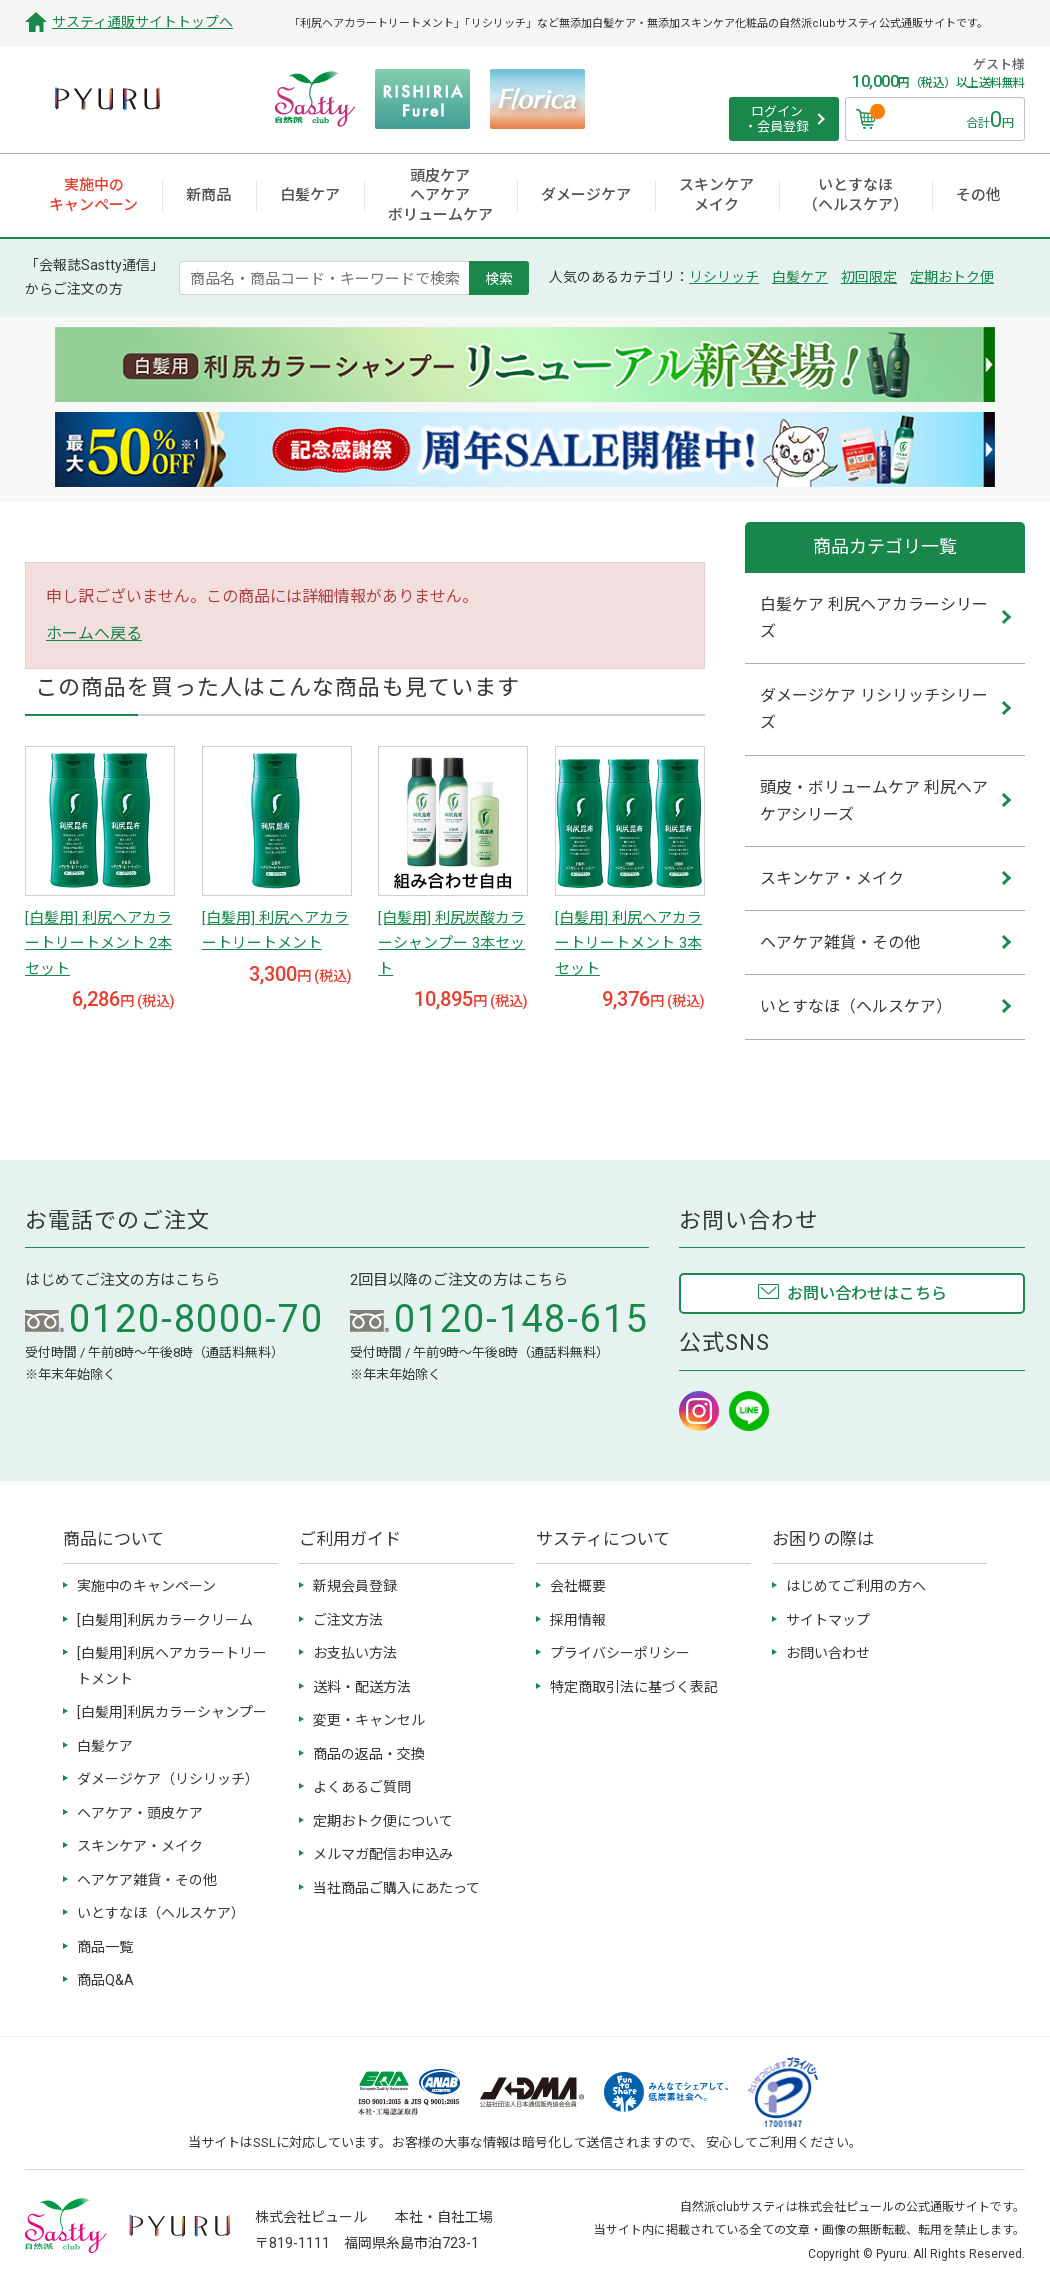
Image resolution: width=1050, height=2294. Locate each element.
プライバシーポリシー (620, 1653)
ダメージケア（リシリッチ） (168, 1779)
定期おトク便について (383, 1821)
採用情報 (578, 1620)
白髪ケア (800, 277)
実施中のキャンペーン (146, 1586)
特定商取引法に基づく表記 (634, 1687)
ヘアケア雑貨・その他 (147, 1880)
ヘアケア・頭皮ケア (140, 1813)
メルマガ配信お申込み (383, 1854)
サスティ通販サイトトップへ (142, 22)
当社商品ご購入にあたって (396, 1888)
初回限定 (869, 277)
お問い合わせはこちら (867, 1293)
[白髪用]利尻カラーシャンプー (172, 1712)
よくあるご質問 (362, 1787)
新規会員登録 (355, 1586)
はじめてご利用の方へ (856, 1586)
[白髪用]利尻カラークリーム (165, 1620)
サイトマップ (828, 1620)
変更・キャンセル (369, 1720)
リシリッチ (724, 277)
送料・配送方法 (362, 1687)
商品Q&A (105, 1980)
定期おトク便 (952, 277)
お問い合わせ (828, 1653)
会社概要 (578, 1586)
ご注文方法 (348, 1620)
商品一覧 (105, 1947)
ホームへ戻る (94, 633)
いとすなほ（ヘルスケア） (161, 1913)
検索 (499, 278)
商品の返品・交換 (369, 1754)
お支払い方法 (355, 1653)
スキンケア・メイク (140, 1846)
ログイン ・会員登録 (776, 119)
